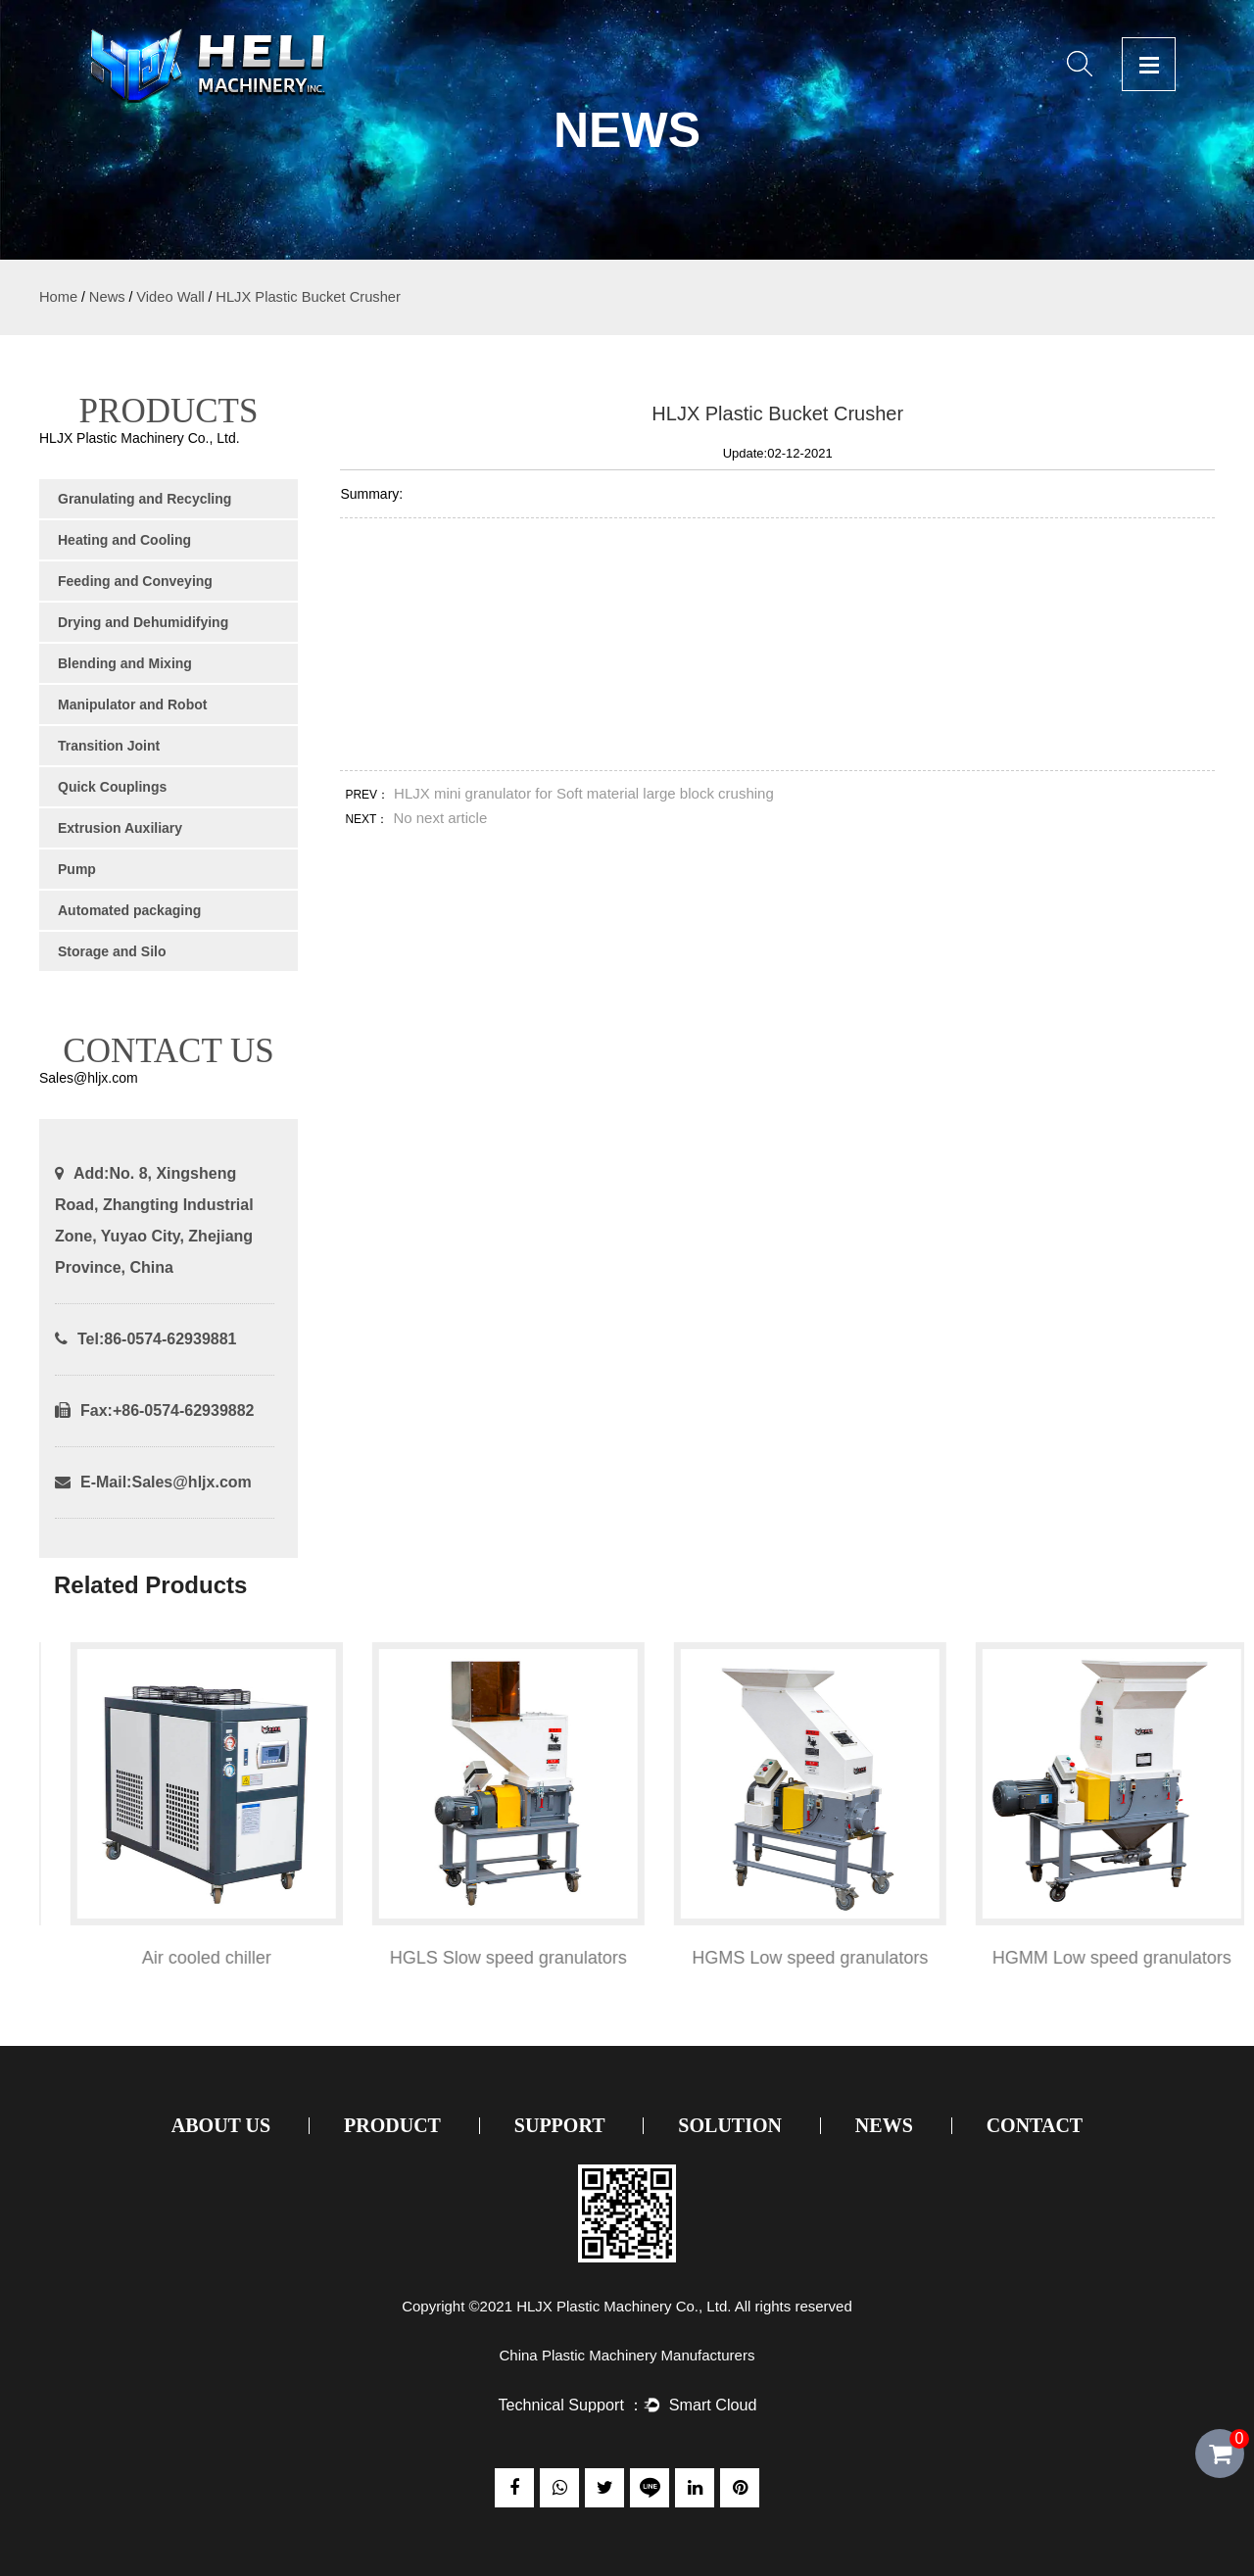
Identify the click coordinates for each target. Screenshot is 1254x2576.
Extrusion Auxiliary (120, 828)
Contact (1035, 2125)
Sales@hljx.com (191, 1482)
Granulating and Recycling (144, 499)
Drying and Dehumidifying (143, 622)
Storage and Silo (112, 951)
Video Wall (170, 297)
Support (559, 2125)
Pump (77, 869)
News (107, 297)
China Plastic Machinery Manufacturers (627, 2355)
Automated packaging (129, 910)
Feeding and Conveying (135, 581)
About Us (220, 2125)
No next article (440, 817)
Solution (730, 2125)
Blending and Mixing (125, 663)
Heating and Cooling (124, 540)
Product (392, 2125)
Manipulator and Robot (132, 704)
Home (58, 297)
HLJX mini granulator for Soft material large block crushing (584, 793)
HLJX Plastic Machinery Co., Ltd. (623, 2306)
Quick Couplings (112, 787)
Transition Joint (109, 745)
